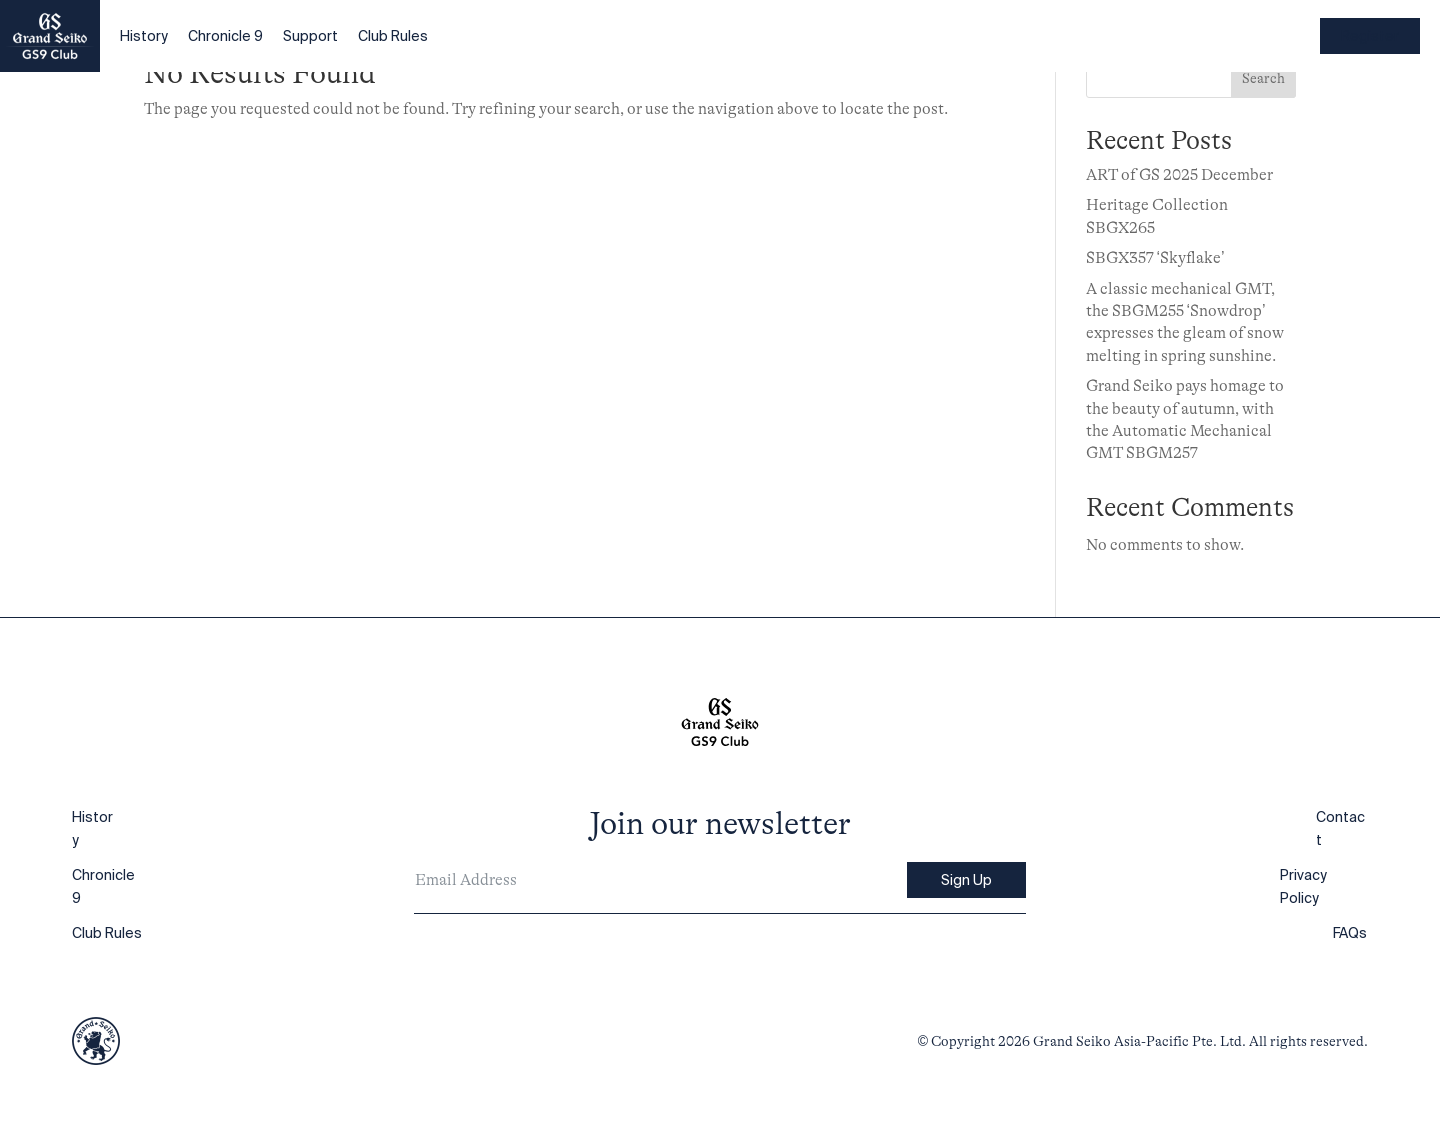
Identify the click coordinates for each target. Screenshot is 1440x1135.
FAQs (1350, 933)
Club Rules (393, 36)
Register (1370, 36)
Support (310, 36)
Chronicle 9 (225, 36)
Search (1263, 78)
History (144, 36)
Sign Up (966, 880)
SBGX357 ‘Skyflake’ (1155, 258)
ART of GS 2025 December (1179, 175)
